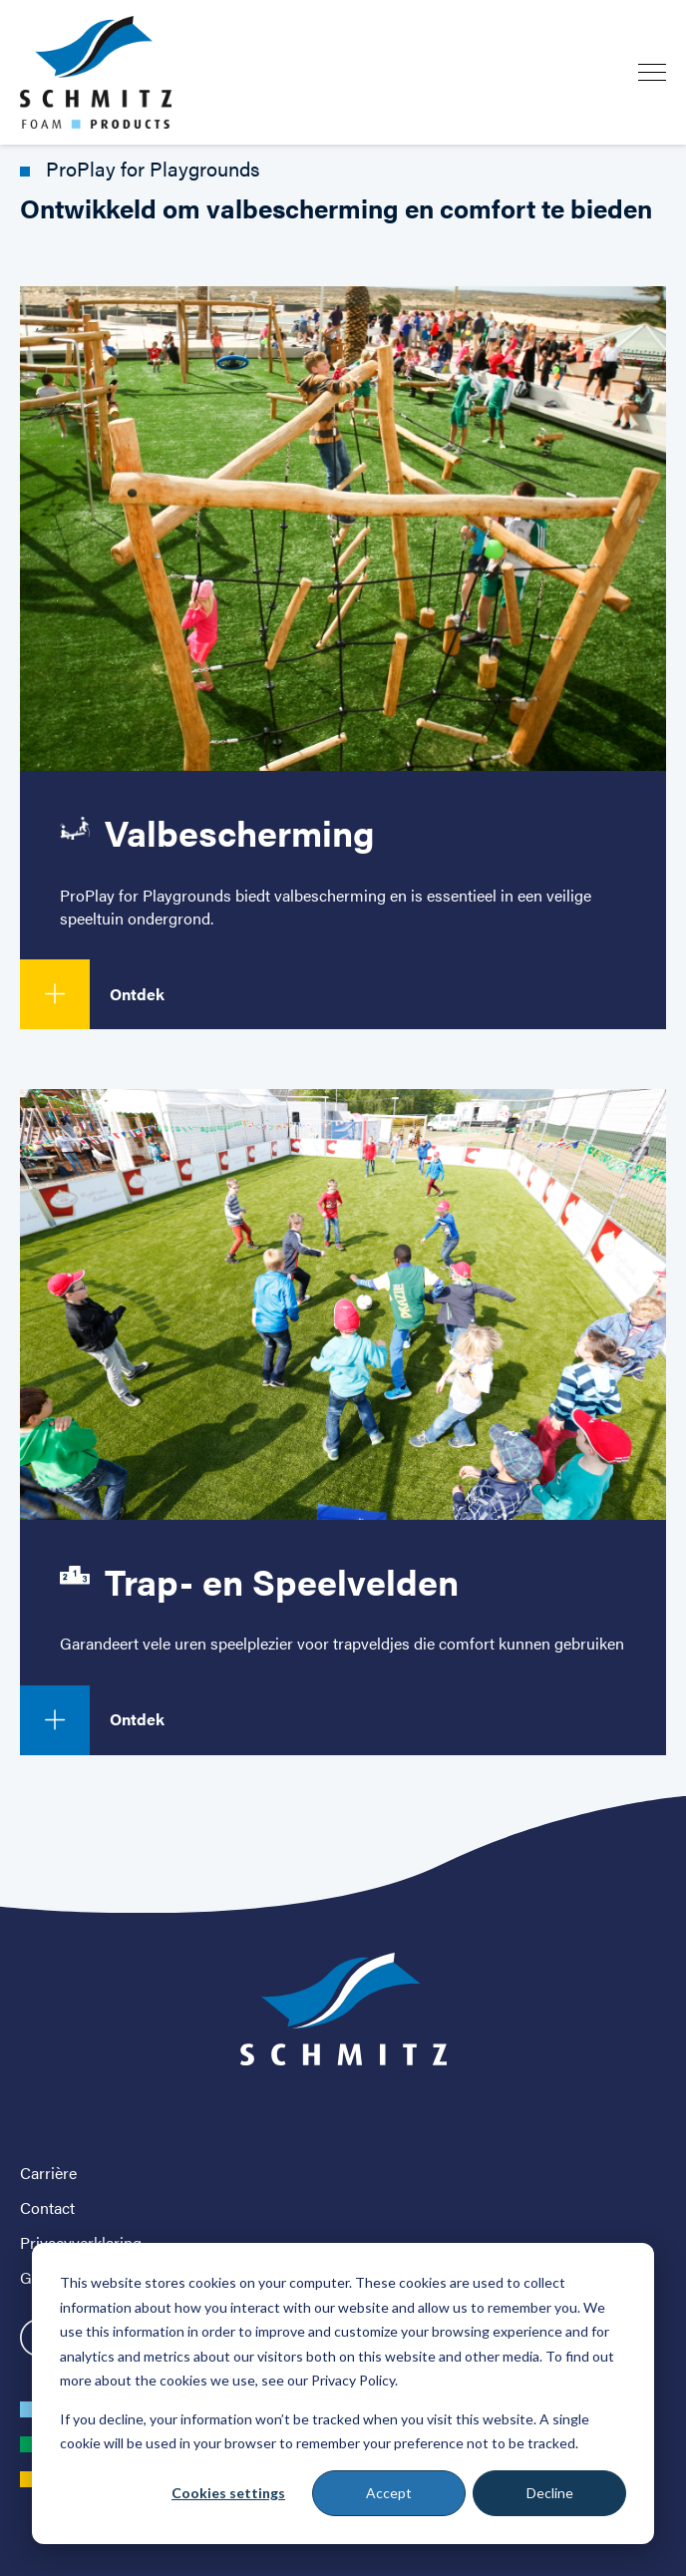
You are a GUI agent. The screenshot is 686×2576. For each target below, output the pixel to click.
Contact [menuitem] (47, 2207)
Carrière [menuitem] (48, 2172)
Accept (389, 2492)
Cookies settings (228, 2492)
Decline (549, 2492)
